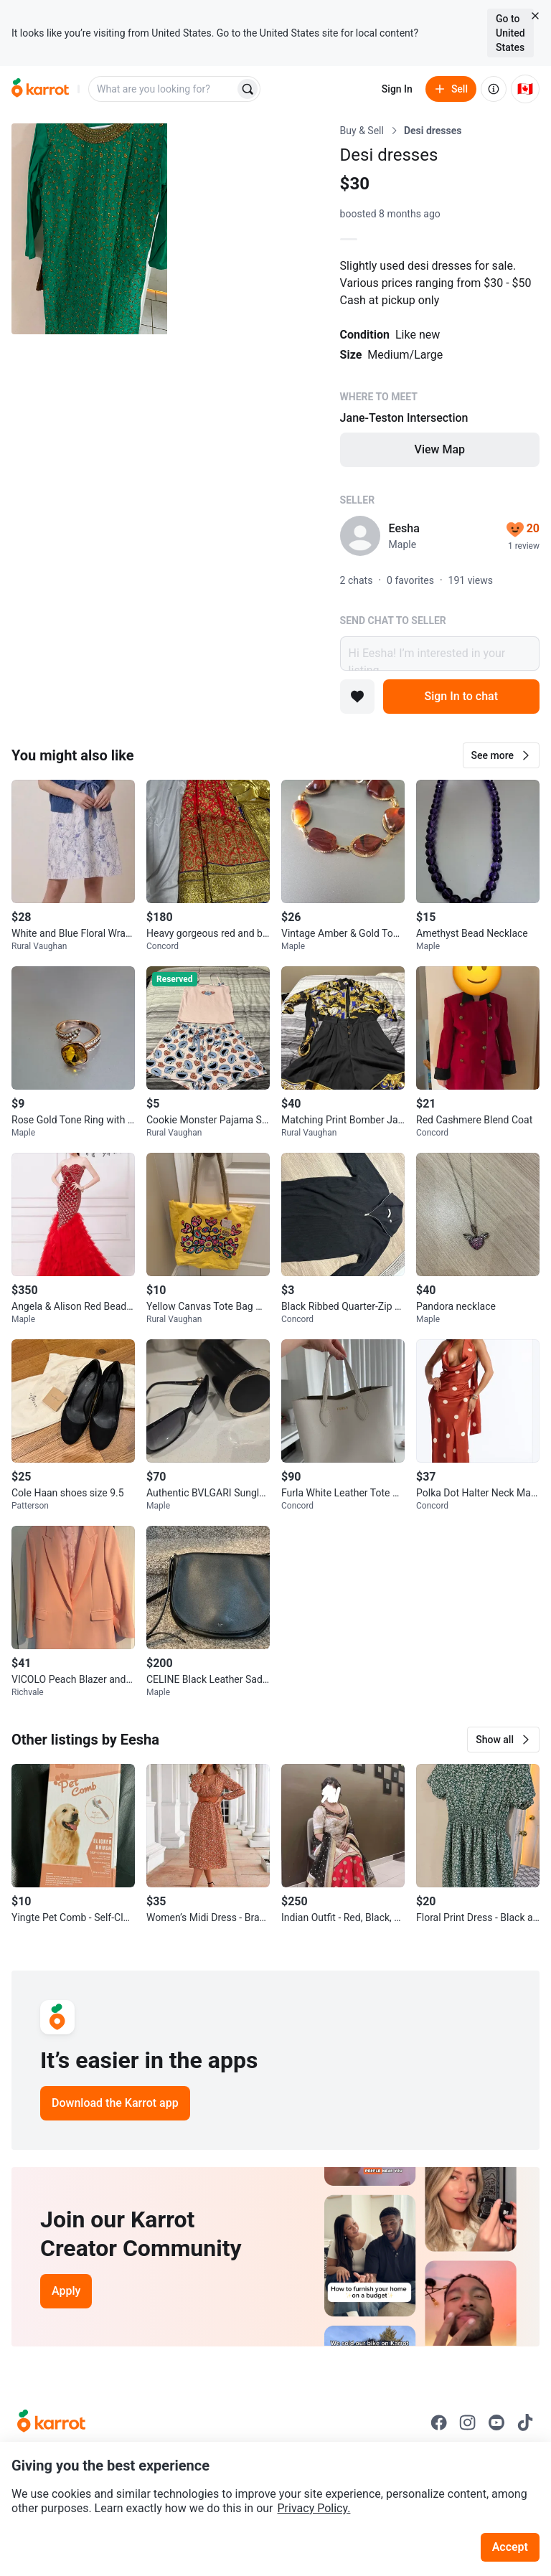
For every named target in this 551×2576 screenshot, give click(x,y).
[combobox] (162, 89)
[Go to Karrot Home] (51, 2422)
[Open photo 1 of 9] (89, 228)
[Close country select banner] (535, 16)
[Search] (247, 89)
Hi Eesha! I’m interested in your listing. (440, 653)
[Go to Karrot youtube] (496, 2422)
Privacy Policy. (314, 2508)
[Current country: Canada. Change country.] (525, 89)
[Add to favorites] (357, 696)
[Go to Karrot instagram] (467, 2422)
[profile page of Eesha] (360, 536)
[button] (501, 755)
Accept (510, 2547)
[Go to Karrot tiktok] (525, 2422)
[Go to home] (40, 89)
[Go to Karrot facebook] (439, 2422)
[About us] (494, 89)
